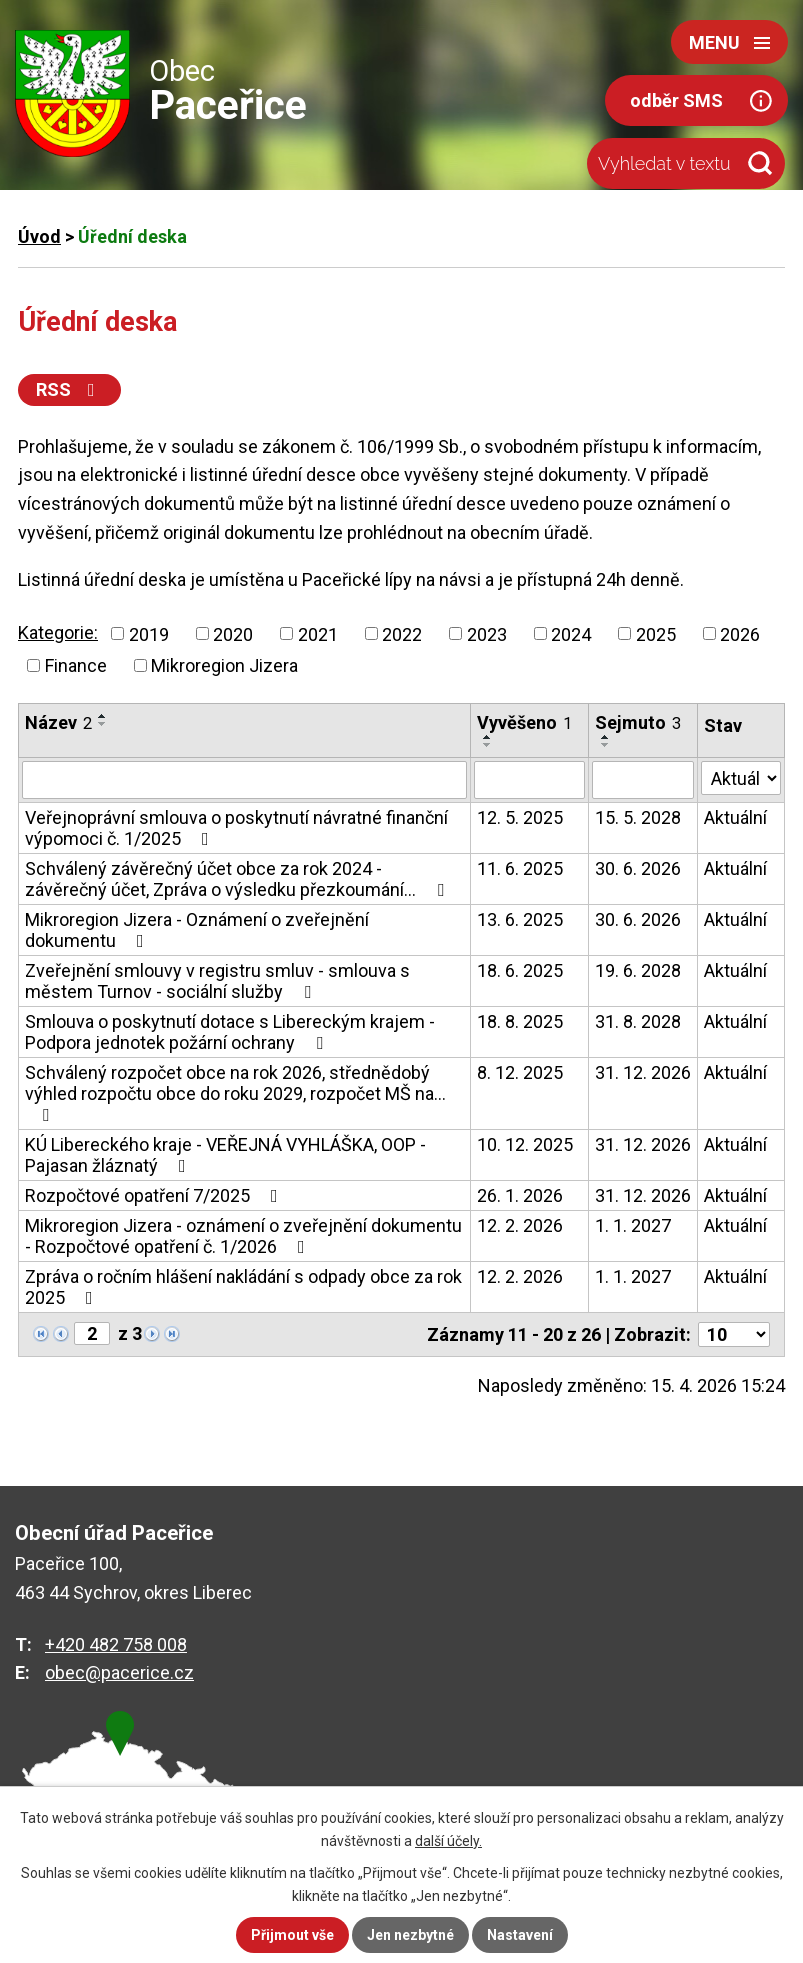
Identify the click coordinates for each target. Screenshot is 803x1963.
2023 (487, 633)
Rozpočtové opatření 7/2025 (155, 1195)
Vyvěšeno (524, 722)
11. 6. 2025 (520, 868)
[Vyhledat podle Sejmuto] (643, 780)
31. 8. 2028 (638, 1021)
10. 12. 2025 (525, 1144)
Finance (76, 665)
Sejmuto (638, 722)
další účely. (448, 1841)
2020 (233, 633)
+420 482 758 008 (116, 1644)
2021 (318, 633)
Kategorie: (58, 632)
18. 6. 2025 (520, 970)
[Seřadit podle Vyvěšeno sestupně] (488, 745)
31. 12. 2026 (643, 1072)
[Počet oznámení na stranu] (734, 1334)
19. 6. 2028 (638, 970)
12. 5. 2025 (520, 817)
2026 (740, 633)
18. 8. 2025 (520, 1021)
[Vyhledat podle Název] (244, 780)
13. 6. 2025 (520, 919)
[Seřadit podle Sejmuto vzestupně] (606, 737)
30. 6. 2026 (638, 868)
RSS (69, 389)
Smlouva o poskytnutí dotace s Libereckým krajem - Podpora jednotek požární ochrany (230, 1032)
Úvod (39, 236)
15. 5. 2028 (638, 817)
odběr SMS (676, 100)
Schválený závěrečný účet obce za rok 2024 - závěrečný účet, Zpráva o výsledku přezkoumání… (238, 879)
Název (58, 722)
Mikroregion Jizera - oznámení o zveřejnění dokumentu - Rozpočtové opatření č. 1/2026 (243, 1236)
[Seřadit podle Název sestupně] (103, 724)
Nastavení (520, 1935)
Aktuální (735, 817)
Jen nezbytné (410, 1935)
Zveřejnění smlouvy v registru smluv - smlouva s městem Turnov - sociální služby (217, 981)
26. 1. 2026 (520, 1195)
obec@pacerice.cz (119, 1672)
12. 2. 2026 (520, 1225)
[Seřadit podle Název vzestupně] (103, 716)
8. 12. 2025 (520, 1072)
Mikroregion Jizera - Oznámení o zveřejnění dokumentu (197, 930)
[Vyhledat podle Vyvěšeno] (529, 780)
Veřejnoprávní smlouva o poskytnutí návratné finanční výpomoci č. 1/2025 (236, 828)
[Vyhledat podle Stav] (741, 778)
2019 (149, 633)
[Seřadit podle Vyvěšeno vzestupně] (488, 737)
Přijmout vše (292, 1935)
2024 (571, 633)
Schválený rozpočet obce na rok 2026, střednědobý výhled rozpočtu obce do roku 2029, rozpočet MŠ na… (235, 1093)
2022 (402, 633)
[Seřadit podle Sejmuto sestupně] (606, 745)
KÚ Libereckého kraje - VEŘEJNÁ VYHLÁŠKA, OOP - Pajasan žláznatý (225, 1155)
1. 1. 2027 (633, 1225)
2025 (656, 633)
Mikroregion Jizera (224, 665)
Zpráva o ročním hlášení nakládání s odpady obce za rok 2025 (243, 1287)
